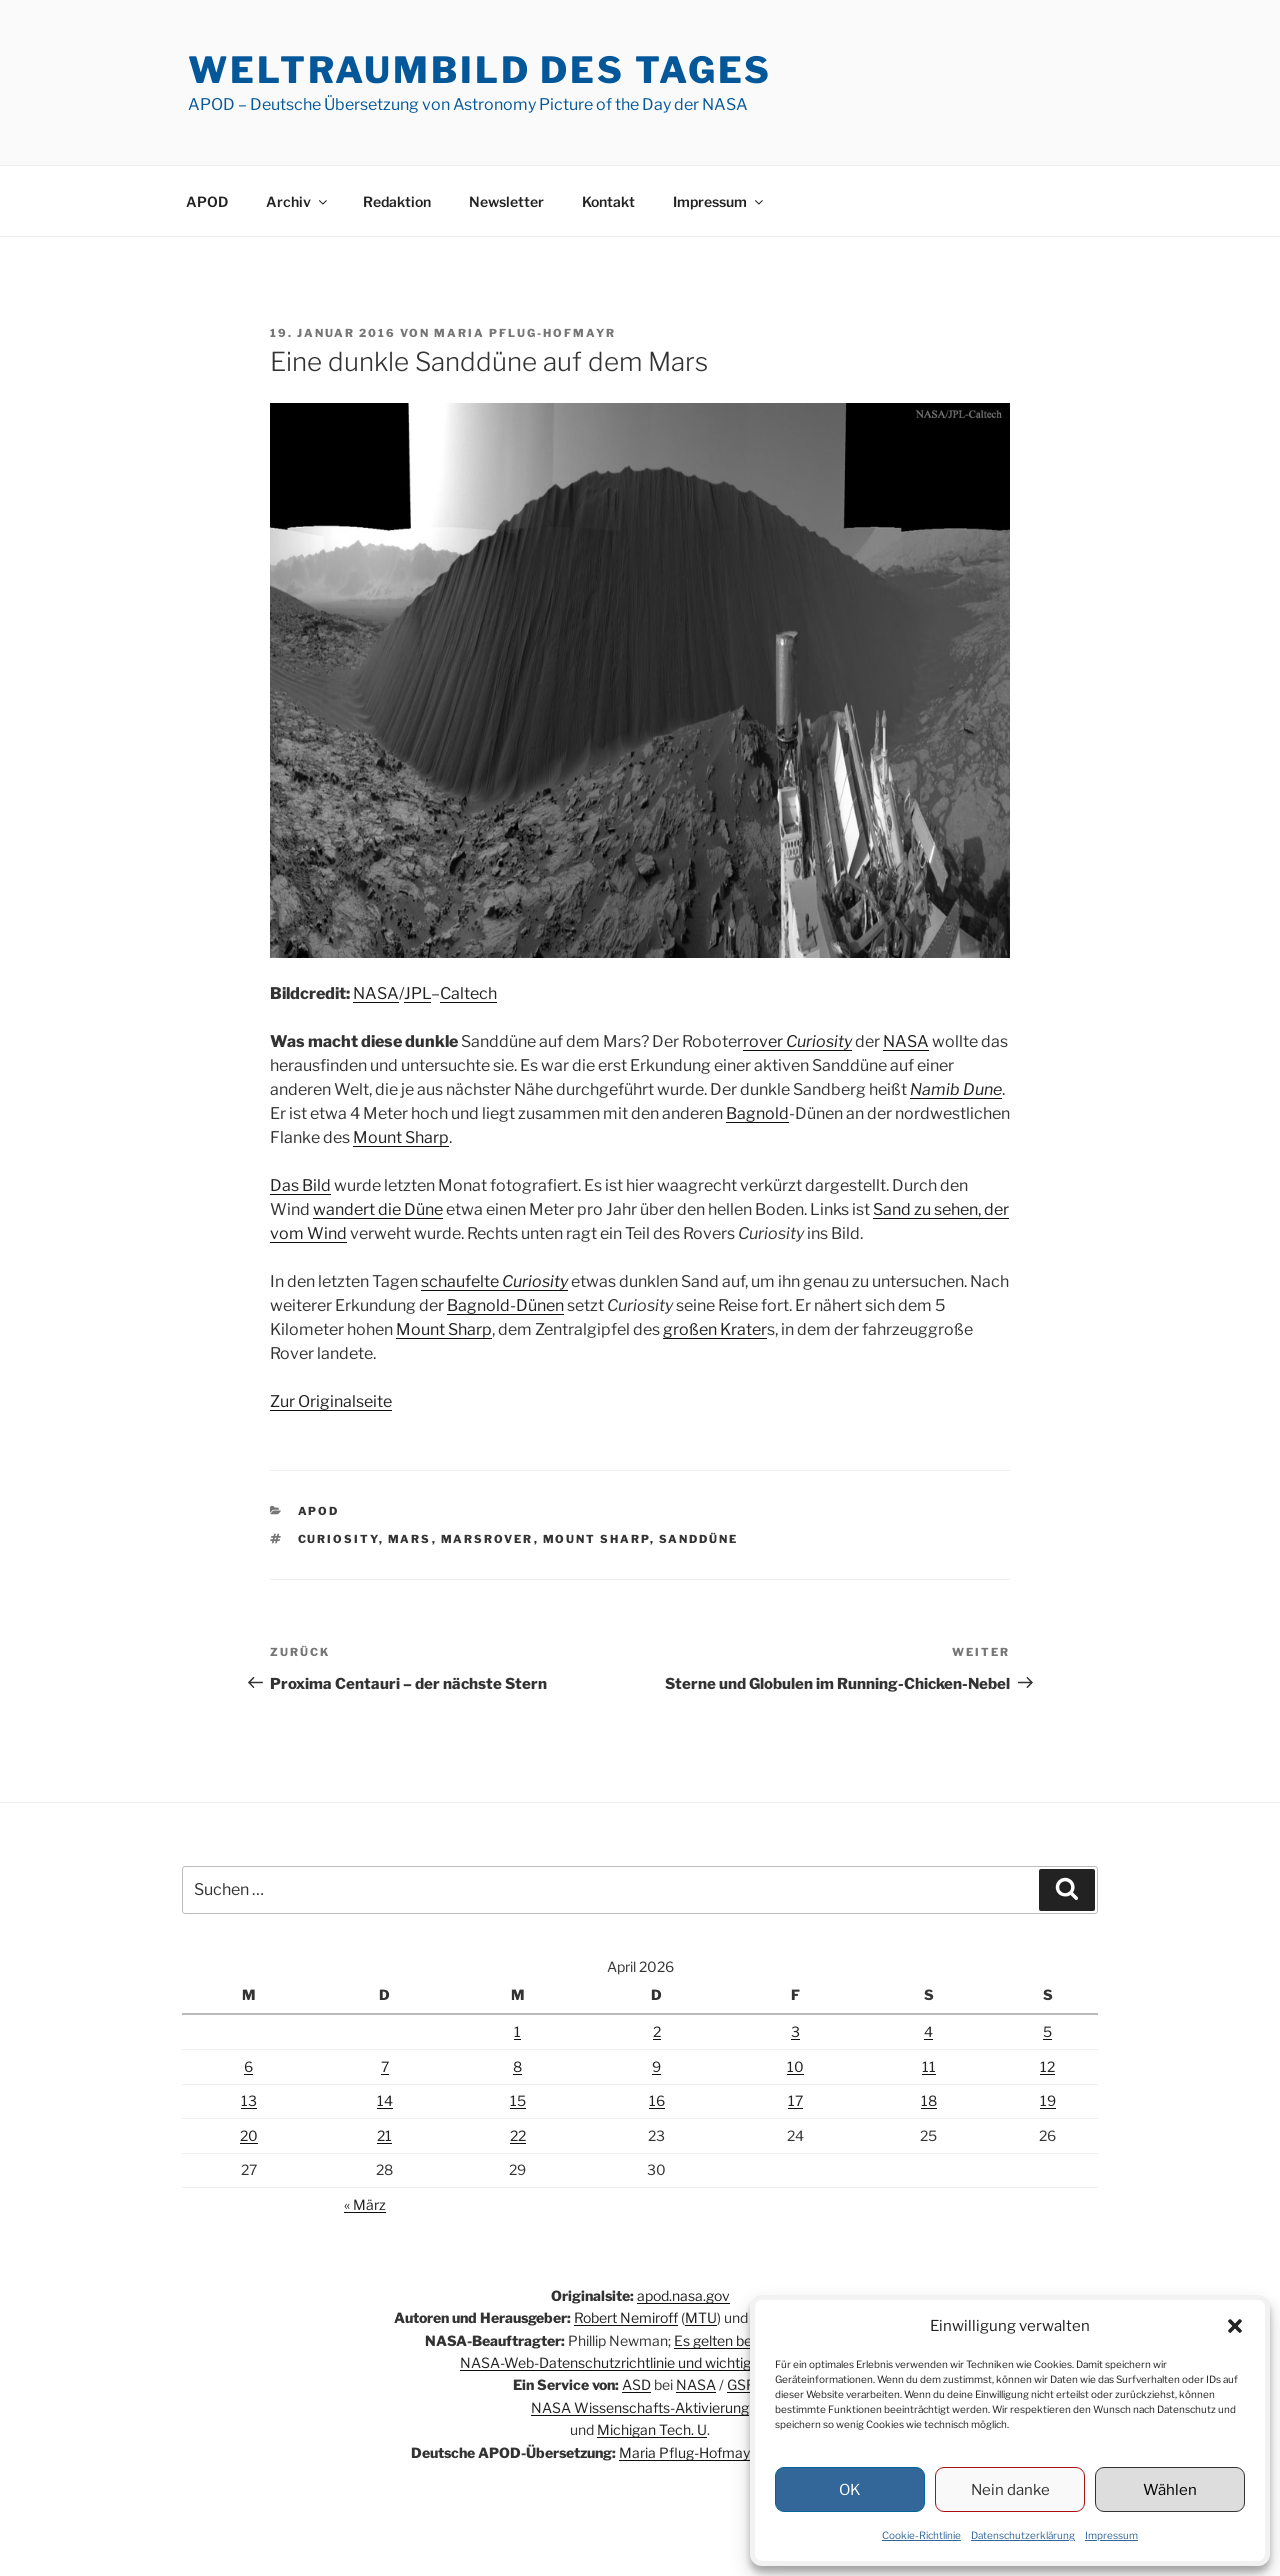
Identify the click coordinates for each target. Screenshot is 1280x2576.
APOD (207, 201)
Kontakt (608, 201)
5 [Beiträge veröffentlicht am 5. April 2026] (1047, 2031)
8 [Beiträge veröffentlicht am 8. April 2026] (517, 2066)
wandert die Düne (378, 1209)
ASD (636, 2384)
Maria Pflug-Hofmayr (525, 333)
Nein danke (1010, 2490)
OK (850, 2490)
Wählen (1170, 2490)
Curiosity (338, 1539)
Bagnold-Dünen (505, 1305)
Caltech (468, 993)
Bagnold (757, 1113)
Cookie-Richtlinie (921, 2535)
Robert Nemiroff (626, 2317)
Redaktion (397, 201)
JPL (417, 993)
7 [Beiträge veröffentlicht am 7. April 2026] (385, 2066)
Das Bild (300, 1185)
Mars (410, 1539)
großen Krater (715, 1329)
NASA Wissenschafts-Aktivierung (640, 2407)
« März (365, 2204)
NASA (376, 993)
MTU (701, 2317)
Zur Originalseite (331, 1401)
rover (797, 1041)
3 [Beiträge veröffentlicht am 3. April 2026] (795, 2031)
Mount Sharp (401, 1137)
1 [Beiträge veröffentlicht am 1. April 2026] (517, 2031)
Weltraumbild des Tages (480, 70)
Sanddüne (699, 1539)
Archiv (298, 201)
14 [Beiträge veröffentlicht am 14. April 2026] (385, 2100)
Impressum (1111, 2535)
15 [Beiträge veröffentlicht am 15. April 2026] (518, 2100)
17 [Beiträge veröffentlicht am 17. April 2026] (795, 2100)
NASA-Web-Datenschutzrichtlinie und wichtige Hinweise (640, 2362)
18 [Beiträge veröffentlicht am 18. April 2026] (929, 2100)
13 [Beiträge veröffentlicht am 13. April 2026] (249, 2100)
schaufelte (494, 1281)
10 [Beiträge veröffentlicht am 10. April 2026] (795, 2066)
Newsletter (506, 201)
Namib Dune (956, 1089)
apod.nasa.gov (683, 2295)
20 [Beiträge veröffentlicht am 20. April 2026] (249, 2135)
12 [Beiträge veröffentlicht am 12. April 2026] (1047, 2066)
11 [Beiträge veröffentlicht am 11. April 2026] (929, 2066)
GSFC (745, 2384)
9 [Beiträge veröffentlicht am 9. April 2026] (656, 2066)
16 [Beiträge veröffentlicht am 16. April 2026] (657, 2100)
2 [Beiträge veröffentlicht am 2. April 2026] (657, 2031)
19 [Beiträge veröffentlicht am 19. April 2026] (1048, 2100)
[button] (1235, 2326)
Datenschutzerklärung (1023, 2535)
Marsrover (487, 1539)
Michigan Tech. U (652, 2429)
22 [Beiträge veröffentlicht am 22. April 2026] (518, 2135)
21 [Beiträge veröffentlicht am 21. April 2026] (384, 2135)
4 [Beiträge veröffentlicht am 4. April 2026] (928, 2031)
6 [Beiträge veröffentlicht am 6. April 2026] (248, 2066)
